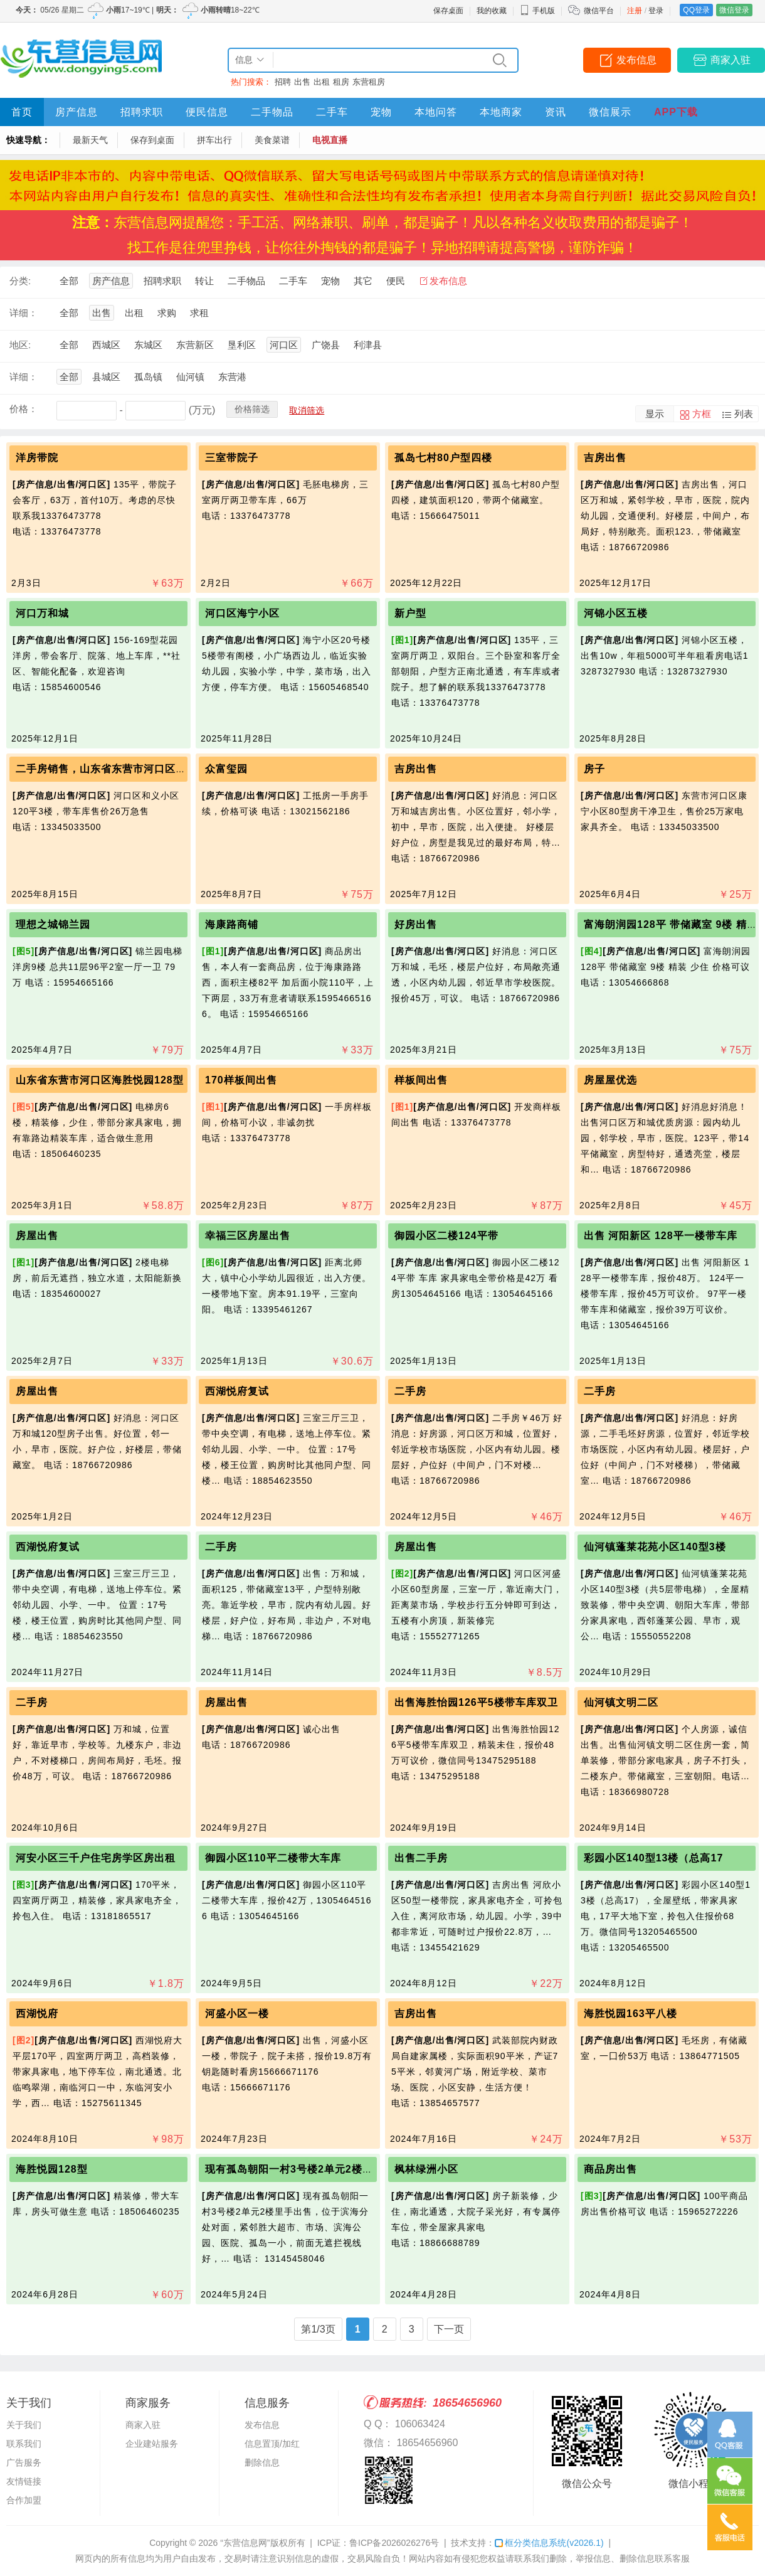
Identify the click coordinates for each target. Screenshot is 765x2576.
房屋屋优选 (610, 1080)
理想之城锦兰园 (53, 924)
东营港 (232, 376)
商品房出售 (610, 2169)
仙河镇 (190, 376)
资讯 (555, 112)
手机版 (537, 10)
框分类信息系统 (549, 2543)
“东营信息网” (245, 2543)
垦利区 (242, 344)
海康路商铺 (231, 924)
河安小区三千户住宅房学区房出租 (96, 1858)
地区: (20, 344)
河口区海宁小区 (242, 613)
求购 (166, 312)
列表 (743, 413)
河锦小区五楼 (616, 613)
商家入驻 (730, 60)
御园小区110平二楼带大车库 (273, 1858)
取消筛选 (306, 410)
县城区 (106, 376)
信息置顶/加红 (272, 2444)
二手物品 (272, 112)
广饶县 (326, 344)
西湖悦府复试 (237, 1391)
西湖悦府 (37, 2013)
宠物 (381, 112)
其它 (363, 280)
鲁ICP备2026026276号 (394, 2543)
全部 (69, 280)
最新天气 (90, 140)
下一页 (449, 2329)
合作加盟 (23, 2500)
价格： (23, 408)
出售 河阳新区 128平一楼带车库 (660, 1235)
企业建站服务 (151, 2444)
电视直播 (329, 140)
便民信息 (207, 112)
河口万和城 (42, 613)
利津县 (368, 344)
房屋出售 (37, 1235)
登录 (655, 10)
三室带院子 (231, 457)
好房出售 (415, 924)
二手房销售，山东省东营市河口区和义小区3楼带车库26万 (153, 769)
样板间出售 (421, 1080)
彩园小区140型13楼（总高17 (653, 1858)
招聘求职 (141, 112)
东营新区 (195, 344)
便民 (395, 280)
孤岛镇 (148, 376)
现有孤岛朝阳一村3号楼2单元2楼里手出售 (305, 2169)
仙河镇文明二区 (621, 1702)
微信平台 (599, 10)
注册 (634, 10)
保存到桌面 (152, 140)
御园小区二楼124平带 (446, 1235)
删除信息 (262, 2462)
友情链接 (23, 2481)
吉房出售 (605, 457)
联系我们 (23, 2444)
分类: (20, 280)
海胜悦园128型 (52, 2169)
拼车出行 (214, 140)
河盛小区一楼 (237, 2013)
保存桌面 (448, 10)
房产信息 (76, 112)
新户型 (410, 613)
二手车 (332, 112)
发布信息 (636, 60)
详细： (23, 312)
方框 (701, 413)
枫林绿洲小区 (426, 2169)
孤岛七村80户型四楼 (443, 457)
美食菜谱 (272, 140)
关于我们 (23, 2425)
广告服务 (23, 2462)
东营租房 (368, 82)
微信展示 (610, 112)
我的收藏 (492, 10)
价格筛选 (252, 409)
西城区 (106, 344)
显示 (654, 413)
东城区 (148, 344)
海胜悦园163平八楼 (630, 2013)
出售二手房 (421, 1858)
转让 (204, 280)
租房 (341, 82)
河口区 (284, 344)
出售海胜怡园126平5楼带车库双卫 (476, 1702)
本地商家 (501, 112)
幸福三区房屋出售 (247, 1235)
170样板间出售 (241, 1080)
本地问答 (435, 112)
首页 (22, 112)
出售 (302, 82)
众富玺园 (226, 769)
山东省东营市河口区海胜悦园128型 (100, 1080)
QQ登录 (696, 10)
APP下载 (676, 112)
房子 (594, 769)
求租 (199, 312)
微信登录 (734, 10)
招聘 (283, 82)
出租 (322, 82)
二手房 (410, 1391)
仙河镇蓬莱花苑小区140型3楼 (655, 1546)
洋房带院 (37, 457)
